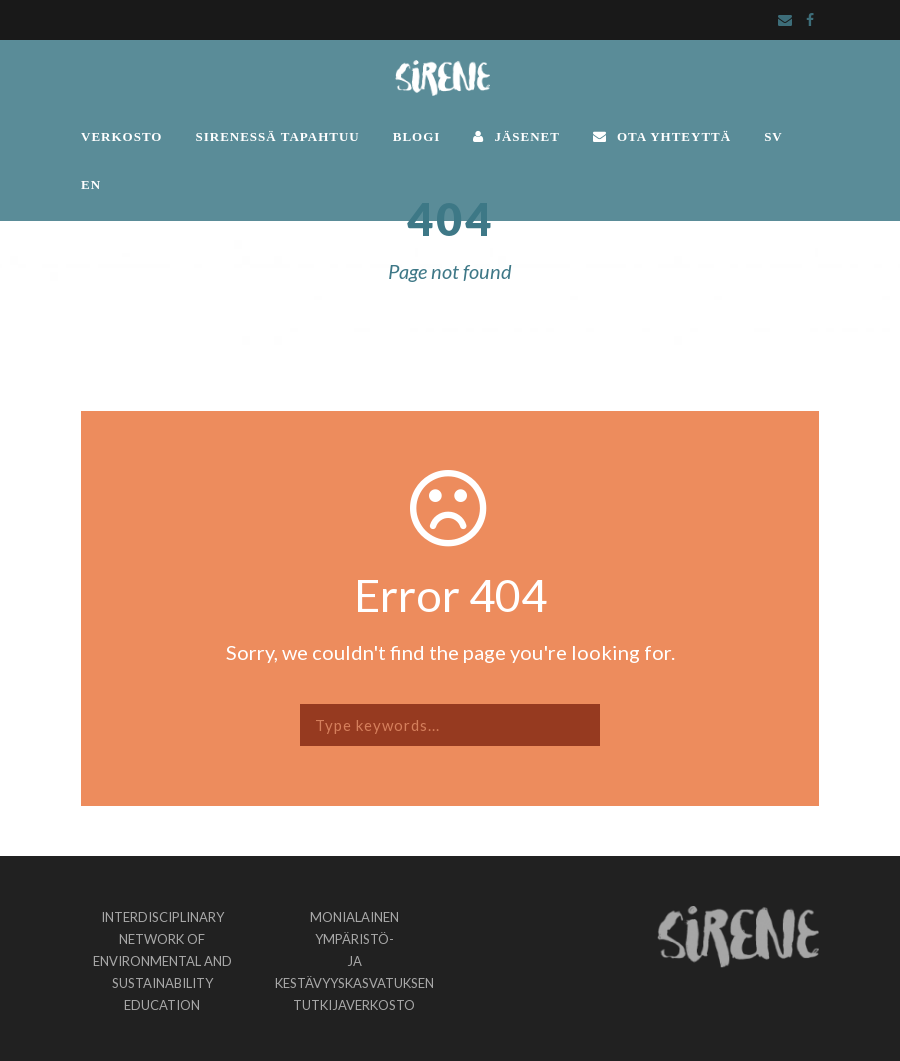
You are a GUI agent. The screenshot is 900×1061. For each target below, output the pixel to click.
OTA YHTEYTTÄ (662, 136)
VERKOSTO (121, 136)
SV (773, 136)
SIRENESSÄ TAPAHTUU (277, 136)
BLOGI (417, 136)
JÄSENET (516, 136)
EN (91, 184)
